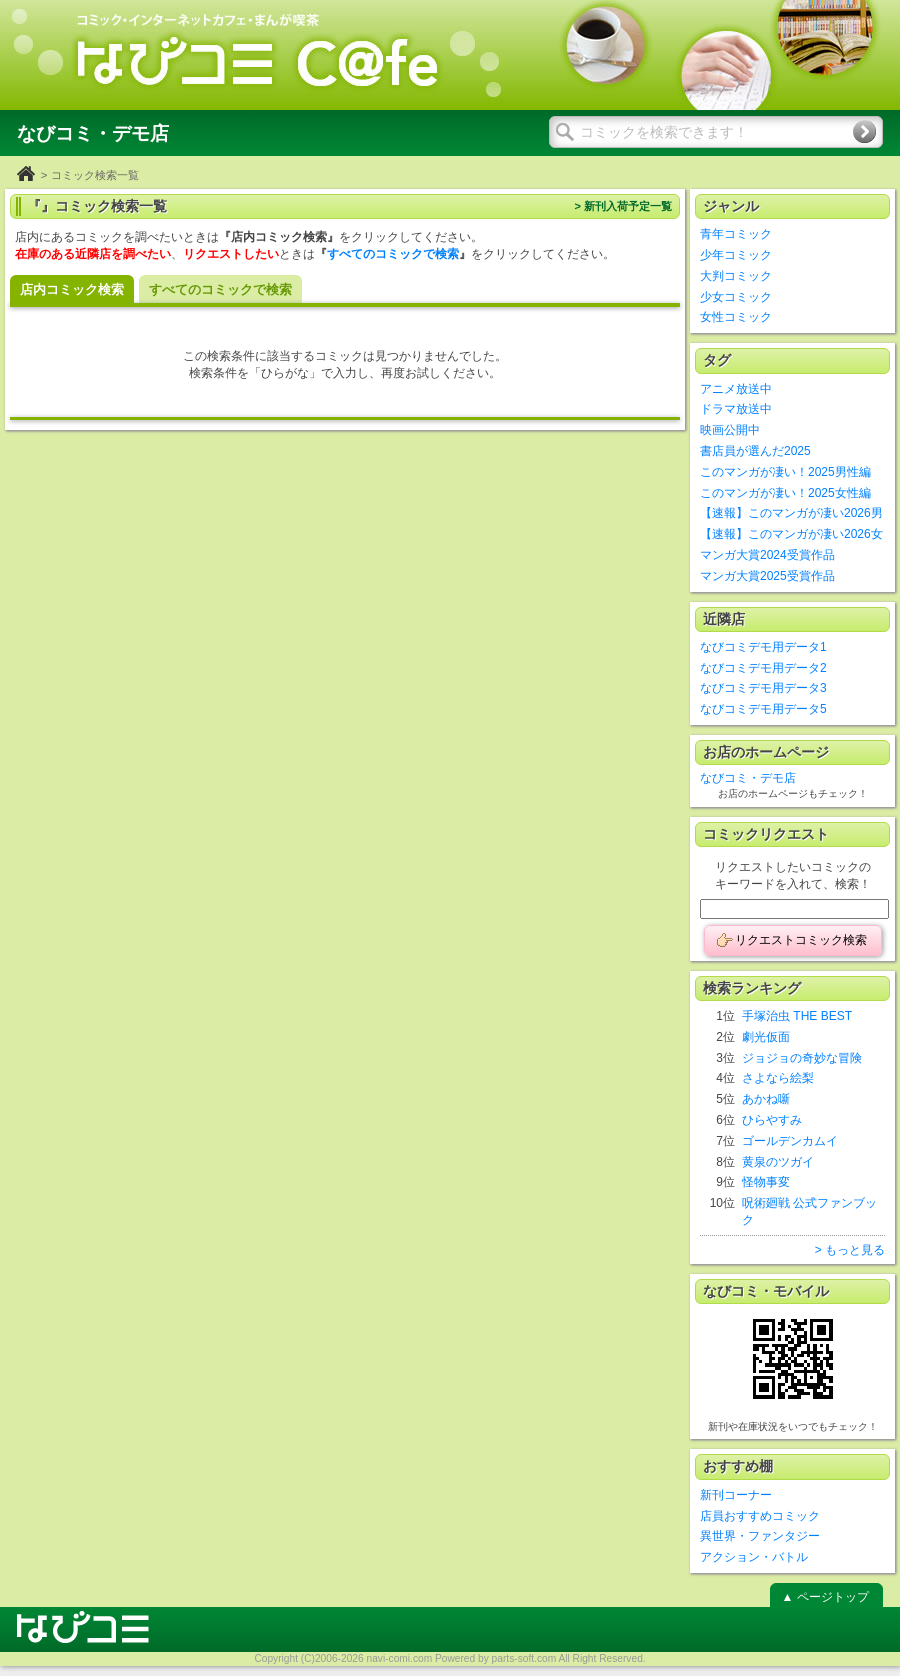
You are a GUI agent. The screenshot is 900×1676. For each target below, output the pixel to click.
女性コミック (736, 317)
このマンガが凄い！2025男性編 (785, 472)
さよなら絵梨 (778, 1078)
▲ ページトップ (824, 1597)
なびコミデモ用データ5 (763, 709)
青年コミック (736, 234)
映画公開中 (730, 430)
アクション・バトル (754, 1557)
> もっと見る (850, 1250)
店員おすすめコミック (760, 1516)
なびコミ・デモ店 (748, 778)
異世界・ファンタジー (760, 1536)
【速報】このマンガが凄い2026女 (791, 534)
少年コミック (736, 255)
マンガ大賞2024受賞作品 (767, 555)
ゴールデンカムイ (790, 1141)
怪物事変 (766, 1182)
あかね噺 (766, 1099)
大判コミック (736, 276)
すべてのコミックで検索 (393, 254)
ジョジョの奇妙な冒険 (802, 1058)
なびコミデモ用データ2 (763, 668)
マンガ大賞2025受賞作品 (767, 576)
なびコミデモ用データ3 (763, 688)
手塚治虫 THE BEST (797, 1016)
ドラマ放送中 (736, 409)
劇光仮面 (766, 1037)
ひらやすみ (772, 1120)
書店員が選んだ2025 (755, 451)
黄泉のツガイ (778, 1162)
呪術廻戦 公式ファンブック (809, 1211)
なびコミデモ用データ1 (763, 647)
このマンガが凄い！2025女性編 (785, 493)
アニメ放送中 (736, 389)
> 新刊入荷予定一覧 (623, 206)
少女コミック (736, 297)
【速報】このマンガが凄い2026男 (791, 513)
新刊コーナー (736, 1495)
